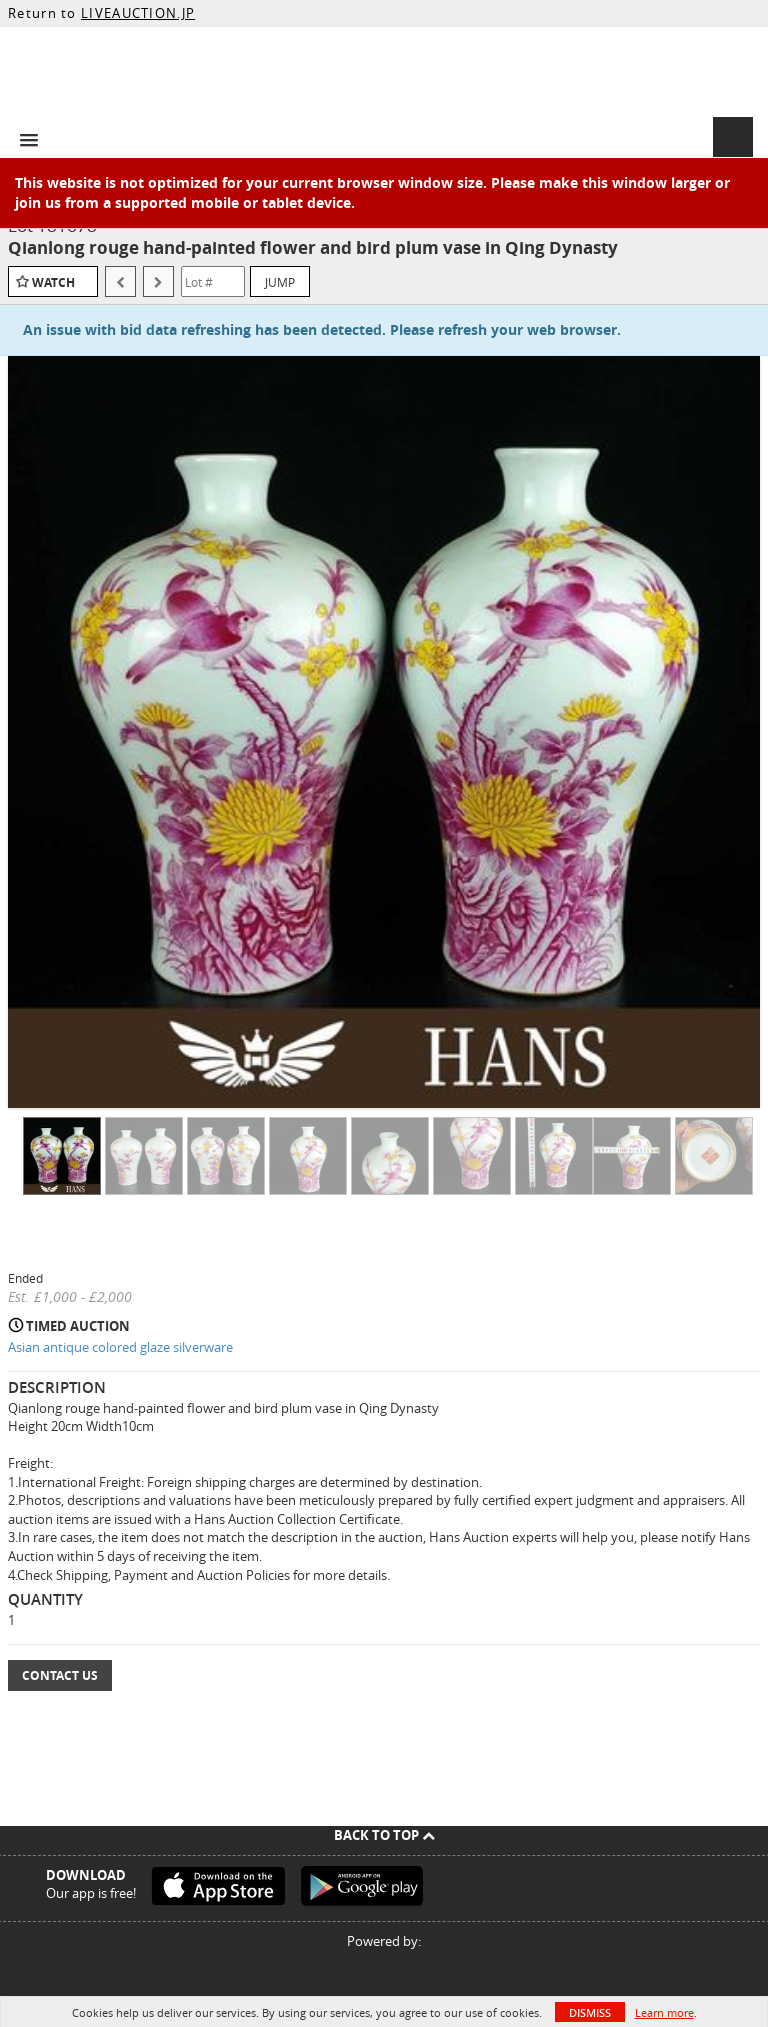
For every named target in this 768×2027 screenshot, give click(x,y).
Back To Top (384, 1835)
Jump (280, 282)
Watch (53, 282)
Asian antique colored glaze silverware (120, 1347)
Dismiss (590, 2012)
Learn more (664, 2012)
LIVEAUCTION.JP (138, 13)
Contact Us (60, 1675)
